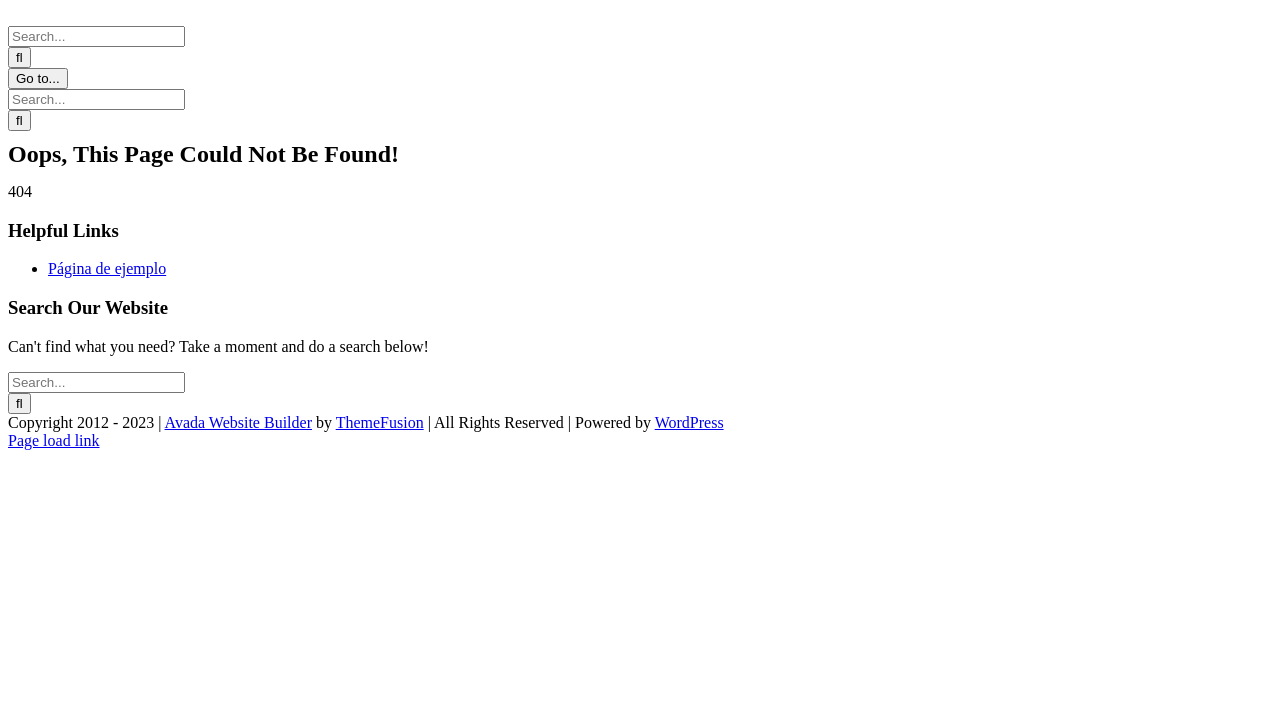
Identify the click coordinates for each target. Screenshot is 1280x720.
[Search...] (96, 36)
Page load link (54, 440)
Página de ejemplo (107, 268)
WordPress (689, 422)
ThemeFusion (380, 422)
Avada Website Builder (238, 422)
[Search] (19, 57)
